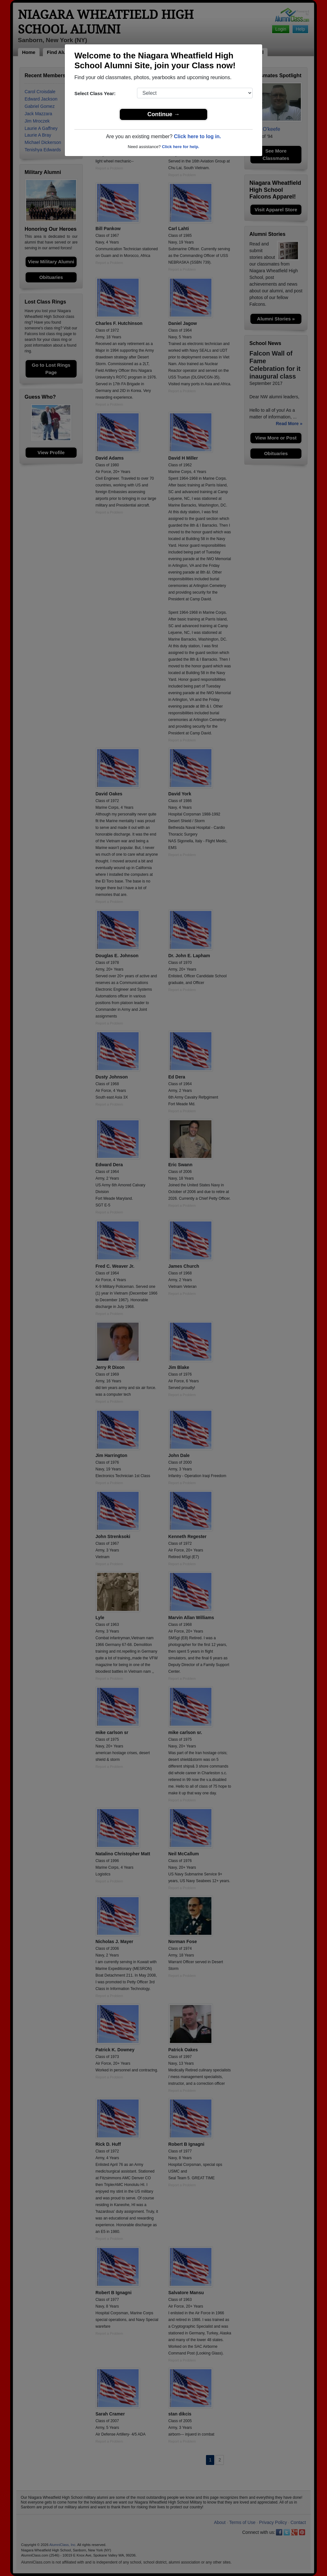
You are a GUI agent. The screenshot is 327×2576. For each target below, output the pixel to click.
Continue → (164, 114)
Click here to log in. (197, 136)
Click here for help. (180, 146)
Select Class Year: (95, 93)
